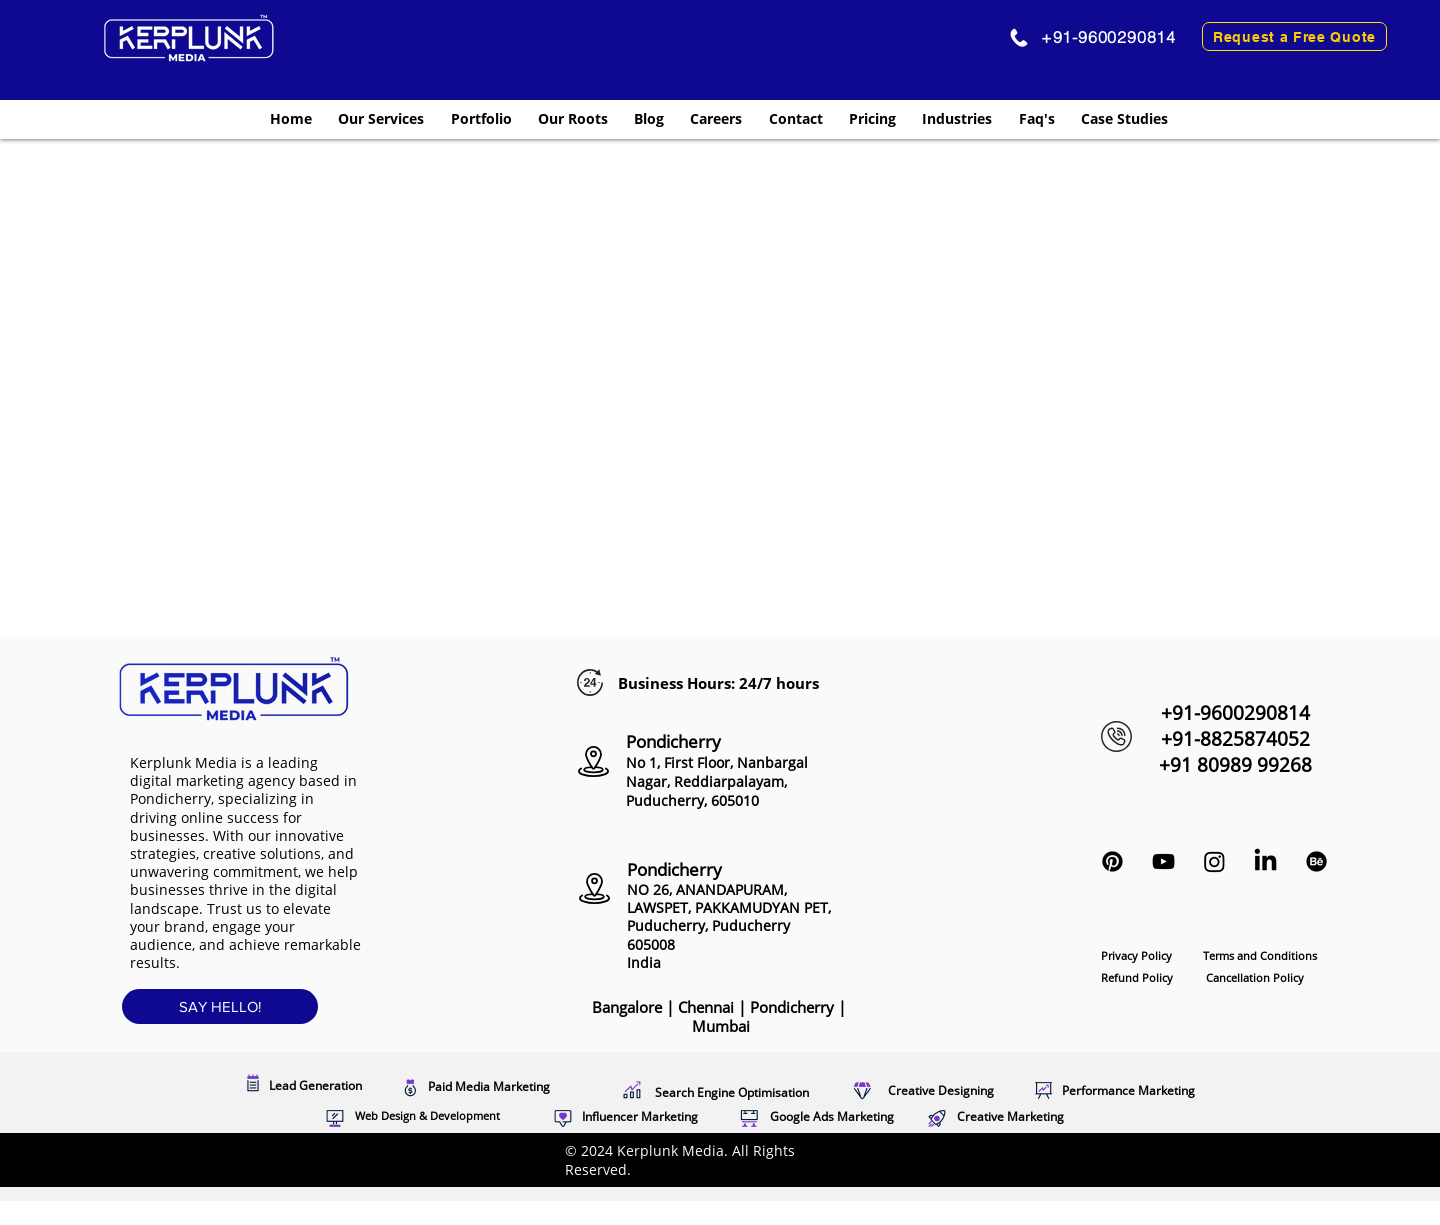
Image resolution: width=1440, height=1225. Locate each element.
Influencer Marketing (640, 1116)
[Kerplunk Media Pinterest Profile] (1112, 861)
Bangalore (627, 1007)
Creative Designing (941, 1090)
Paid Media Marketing (489, 1086)
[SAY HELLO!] (220, 1006)
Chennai (708, 1007)
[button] (381, 118)
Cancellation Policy (1255, 977)
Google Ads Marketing (832, 1116)
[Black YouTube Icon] (1163, 861)
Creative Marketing (1010, 1116)
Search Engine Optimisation (732, 1092)
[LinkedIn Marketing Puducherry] (1265, 861)
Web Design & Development (427, 1115)
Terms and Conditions (1260, 955)
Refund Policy (1137, 977)
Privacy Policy (1138, 955)
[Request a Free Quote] (1294, 36)
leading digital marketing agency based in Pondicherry (243, 780)
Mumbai (721, 1026)
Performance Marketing (1128, 1090)
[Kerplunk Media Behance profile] (1316, 861)
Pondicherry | (767, 1017)
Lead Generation (315, 1085)
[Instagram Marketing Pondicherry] (1214, 861)
